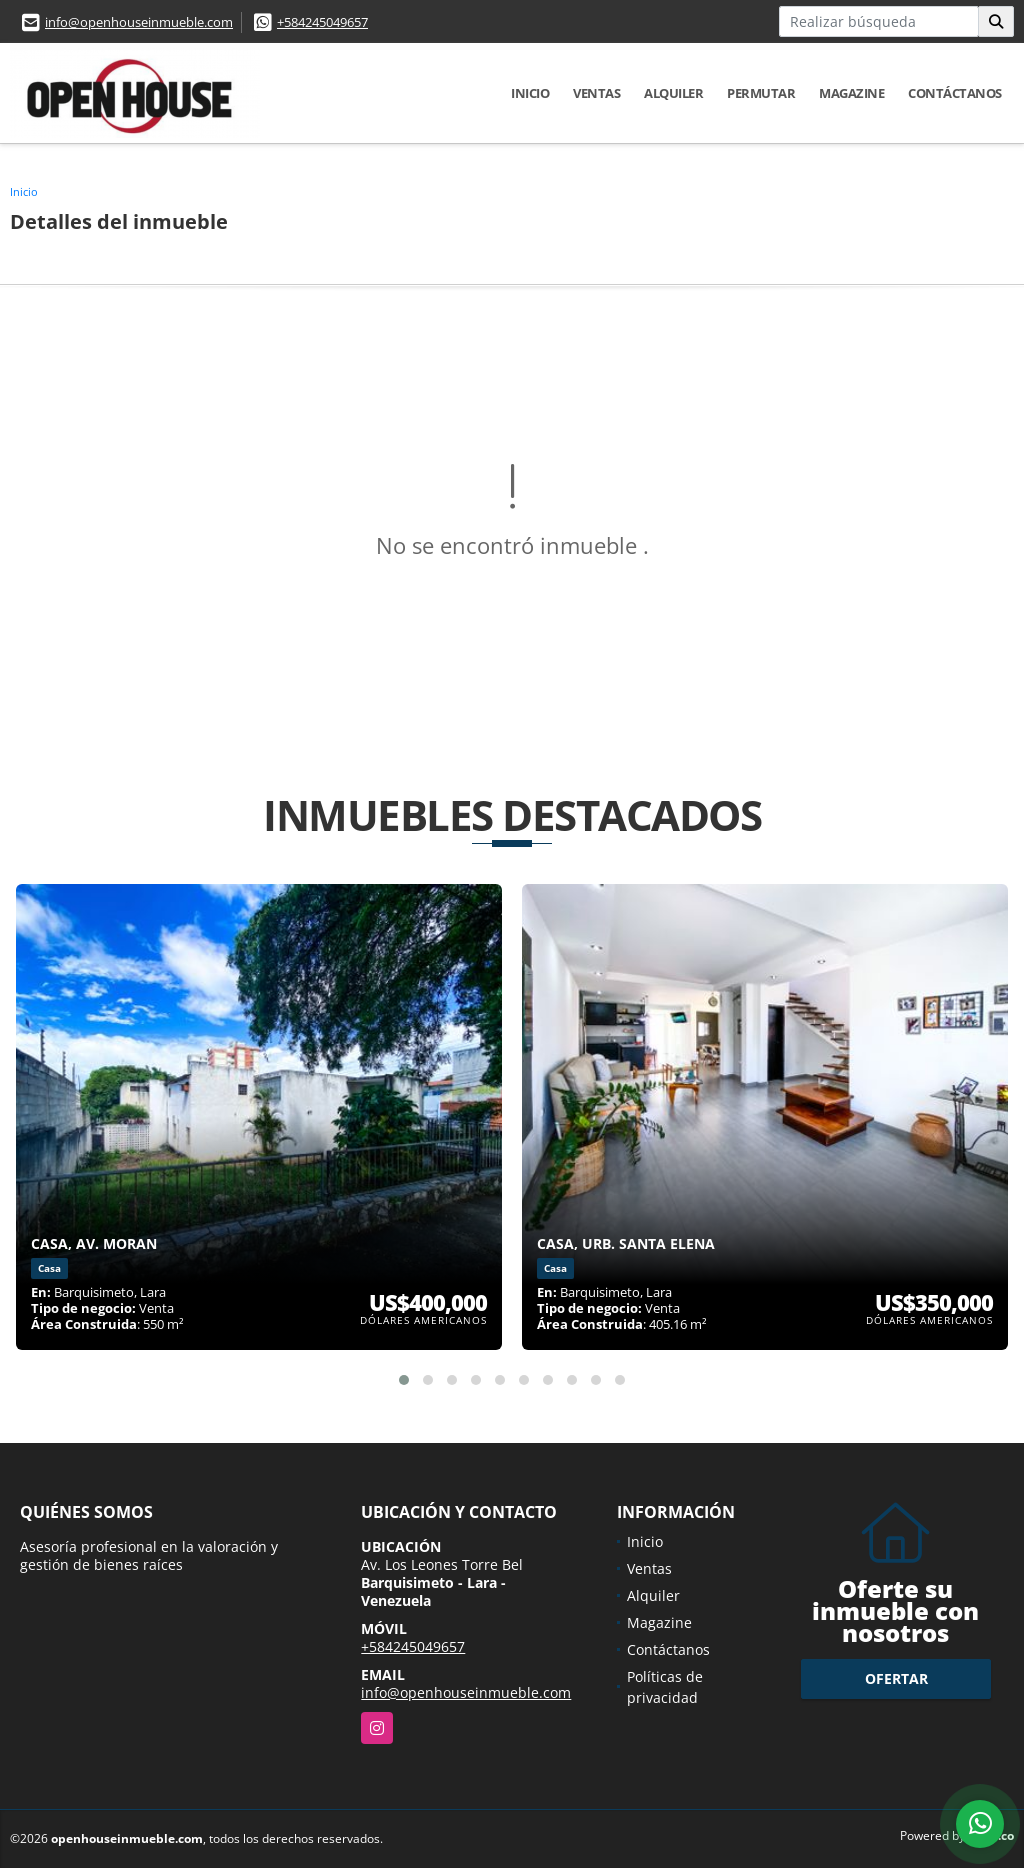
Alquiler (673, 93)
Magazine (851, 93)
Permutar (761, 93)
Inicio (530, 93)
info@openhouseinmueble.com (139, 22)
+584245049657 (322, 22)
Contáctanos (955, 93)
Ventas (596, 93)
